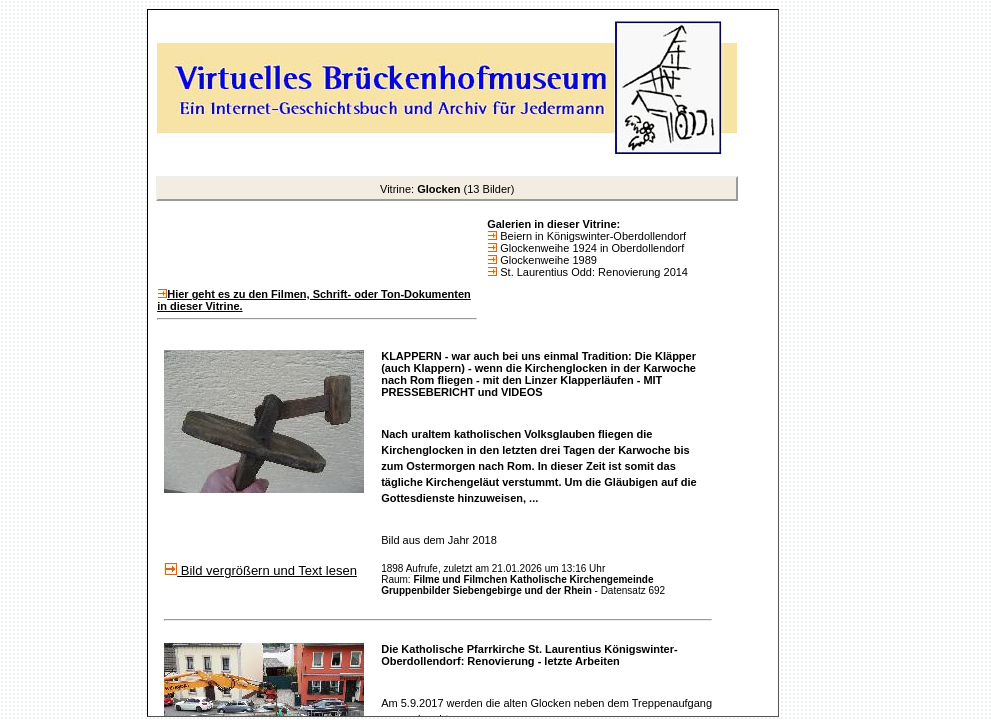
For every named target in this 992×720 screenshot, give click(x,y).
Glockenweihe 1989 (547, 260)
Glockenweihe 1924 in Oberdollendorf (590, 248)
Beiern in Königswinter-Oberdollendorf (591, 236)
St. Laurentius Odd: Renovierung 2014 (592, 272)
